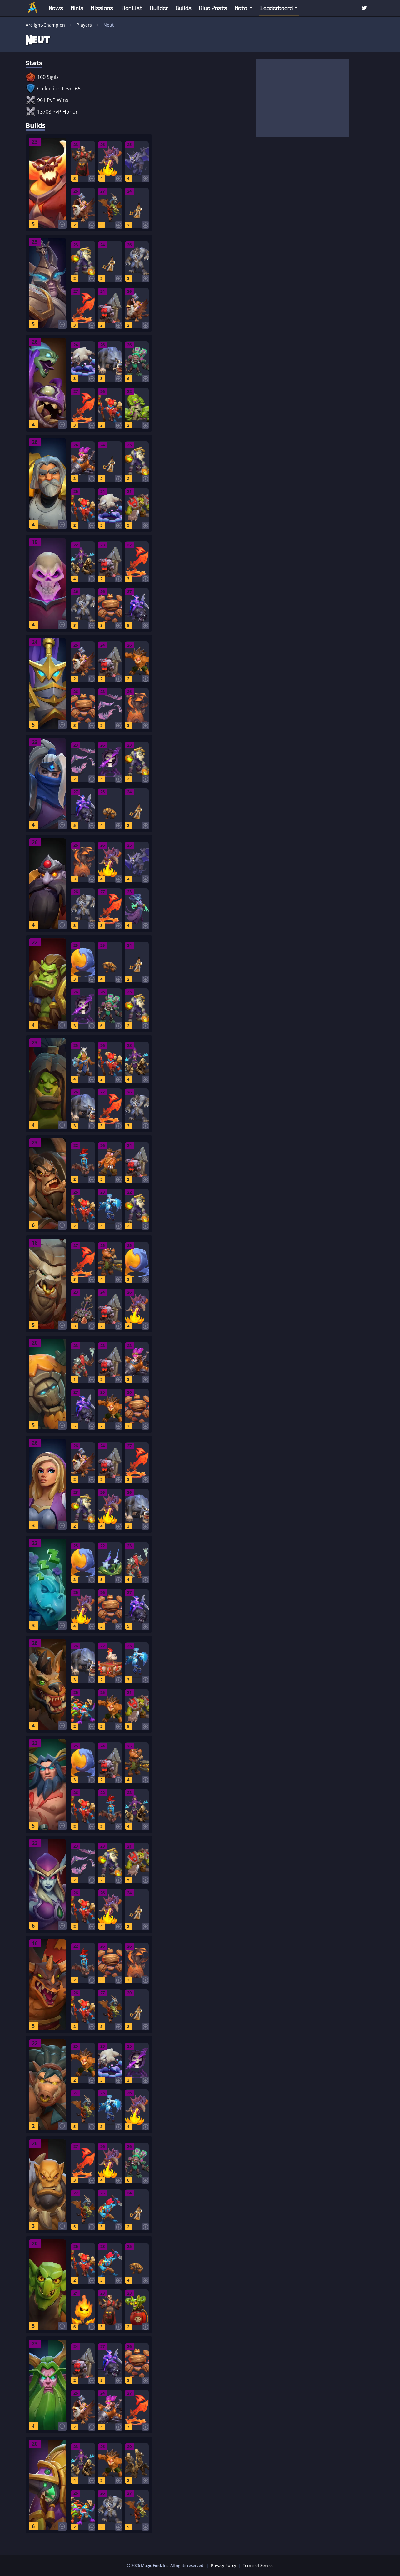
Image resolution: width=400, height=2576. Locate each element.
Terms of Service (258, 2565)
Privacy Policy (223, 2565)
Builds (184, 8)
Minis (77, 8)
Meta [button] (241, 8)
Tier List (131, 8)
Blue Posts (213, 8)
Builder (159, 8)
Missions (102, 8)
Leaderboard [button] (276, 8)
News (56, 8)
